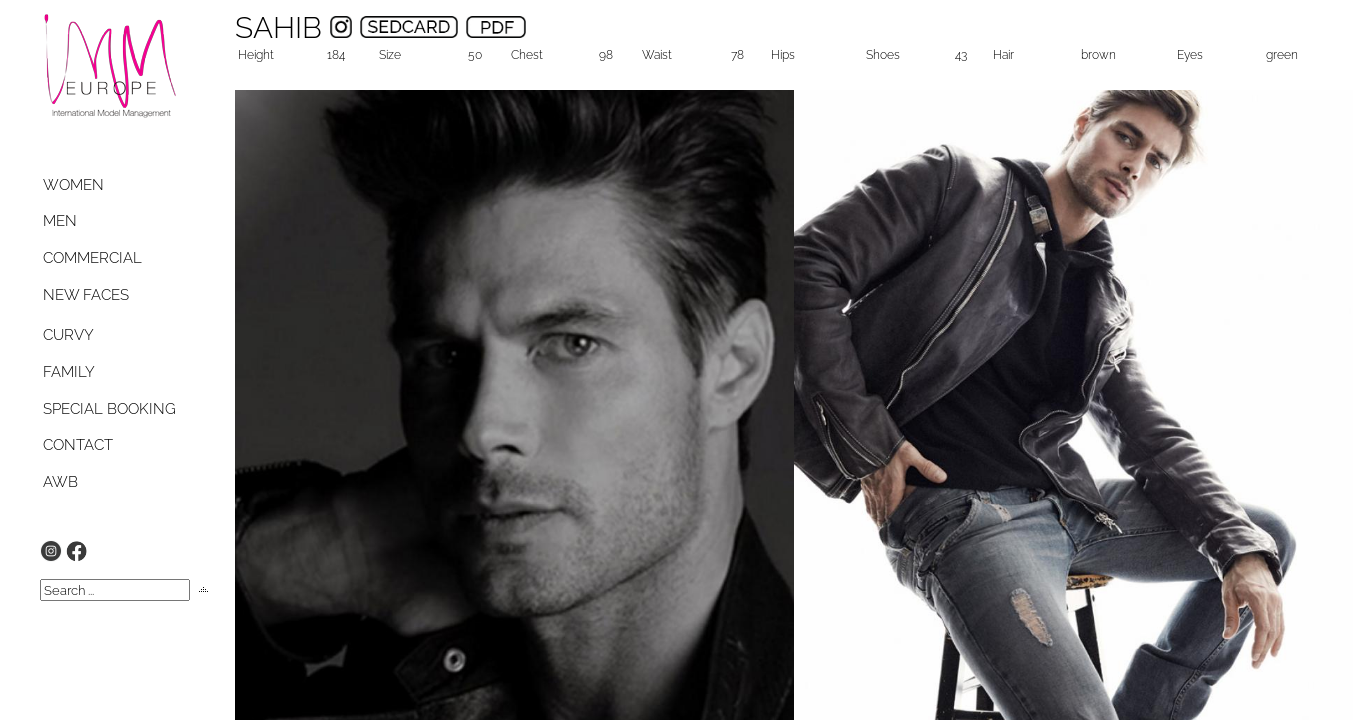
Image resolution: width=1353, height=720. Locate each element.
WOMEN (73, 185)
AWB (60, 482)
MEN (60, 221)
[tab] (92, 185)
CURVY (68, 335)
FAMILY (69, 372)
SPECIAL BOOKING (109, 409)
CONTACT (78, 445)
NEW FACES (86, 295)
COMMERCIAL (92, 258)
